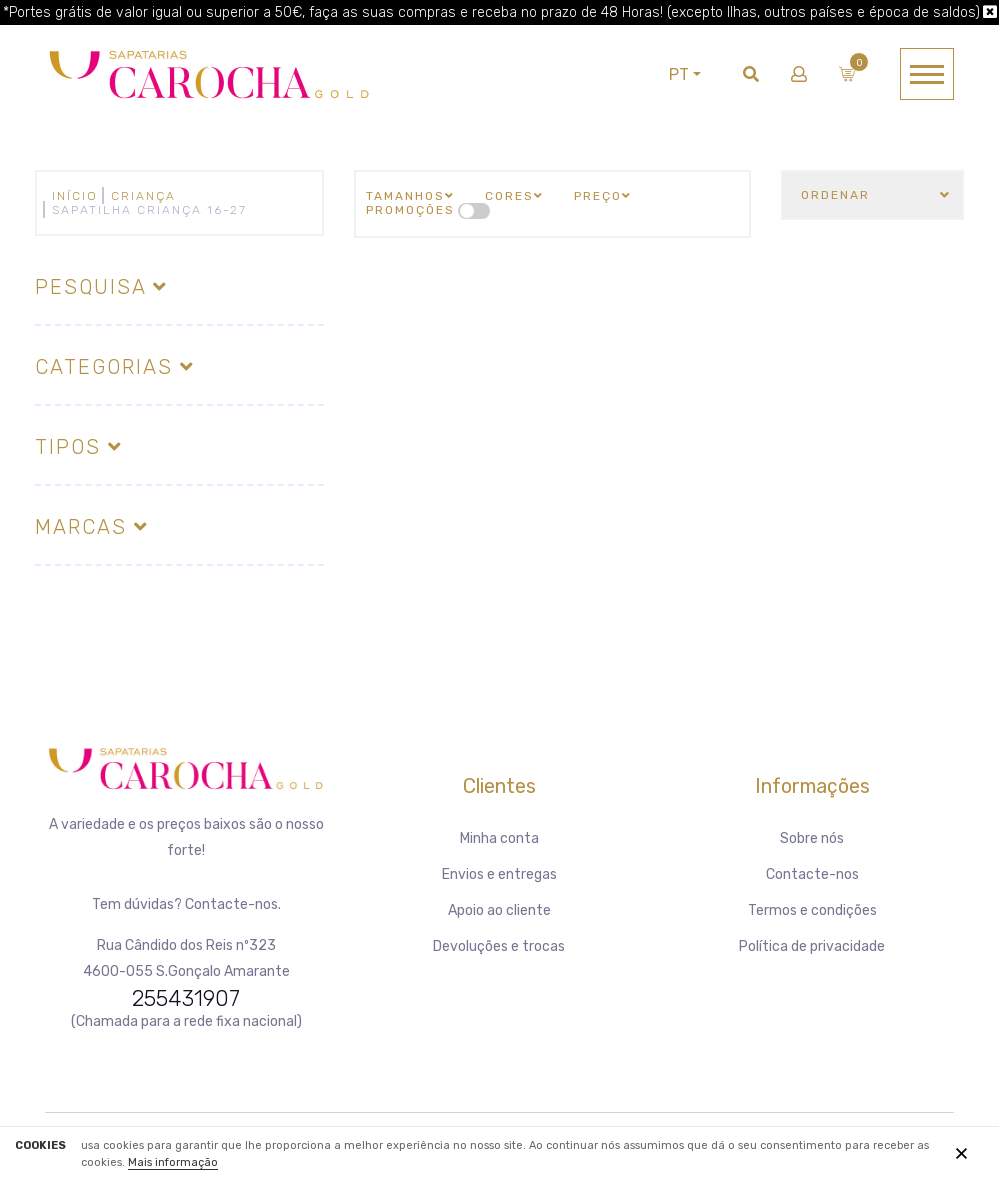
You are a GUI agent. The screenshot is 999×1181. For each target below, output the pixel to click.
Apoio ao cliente (499, 910)
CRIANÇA (143, 196)
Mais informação (173, 1162)
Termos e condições (812, 910)
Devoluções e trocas (499, 946)
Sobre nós (812, 838)
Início (75, 196)
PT (679, 74)
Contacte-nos (812, 874)
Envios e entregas (499, 874)
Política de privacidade (812, 946)
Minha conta (499, 838)
